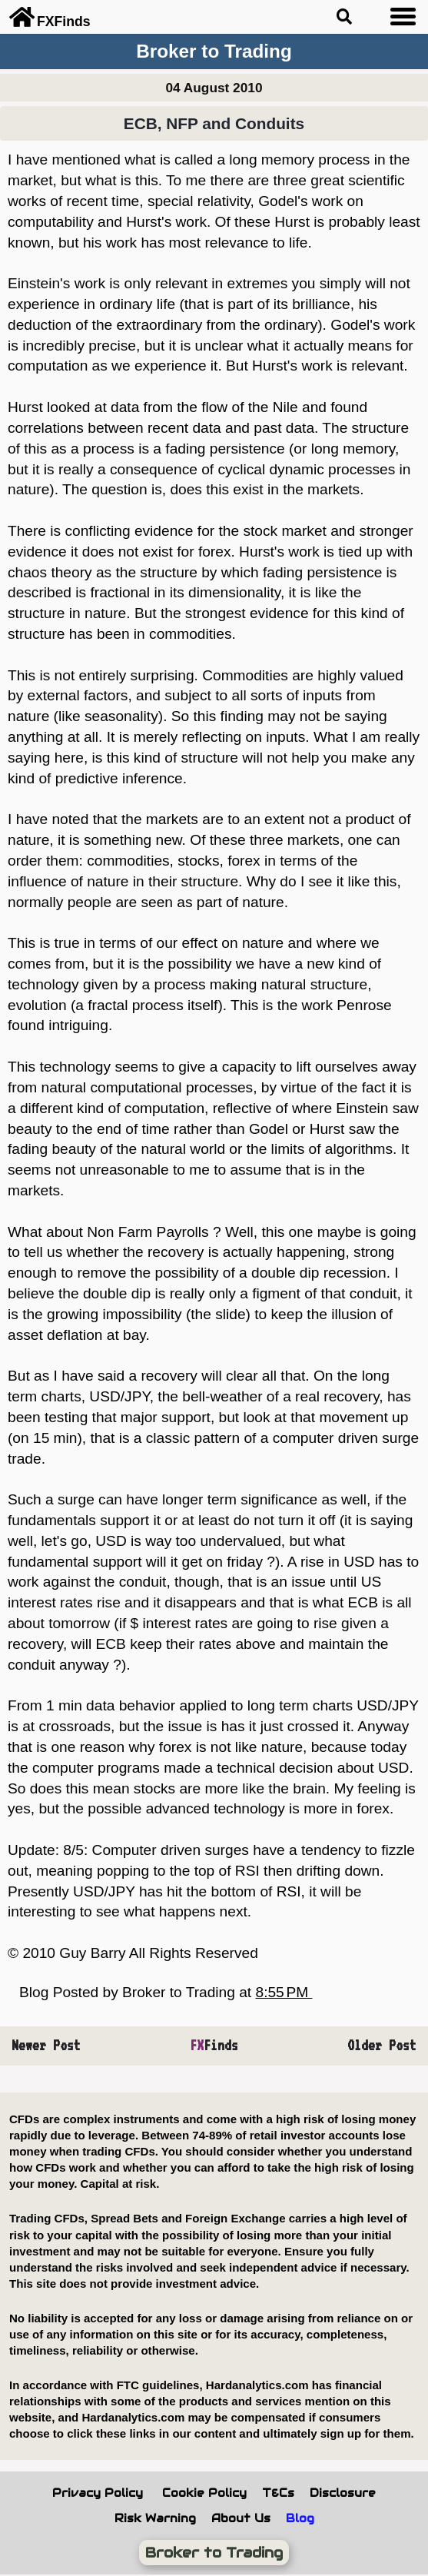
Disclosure (343, 2493)
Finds (214, 2045)
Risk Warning (155, 2518)
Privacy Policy (97, 2493)
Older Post (381, 2045)
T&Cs (278, 2493)
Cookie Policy (204, 2493)
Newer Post (46, 2045)
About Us (240, 2518)
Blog (300, 2518)
